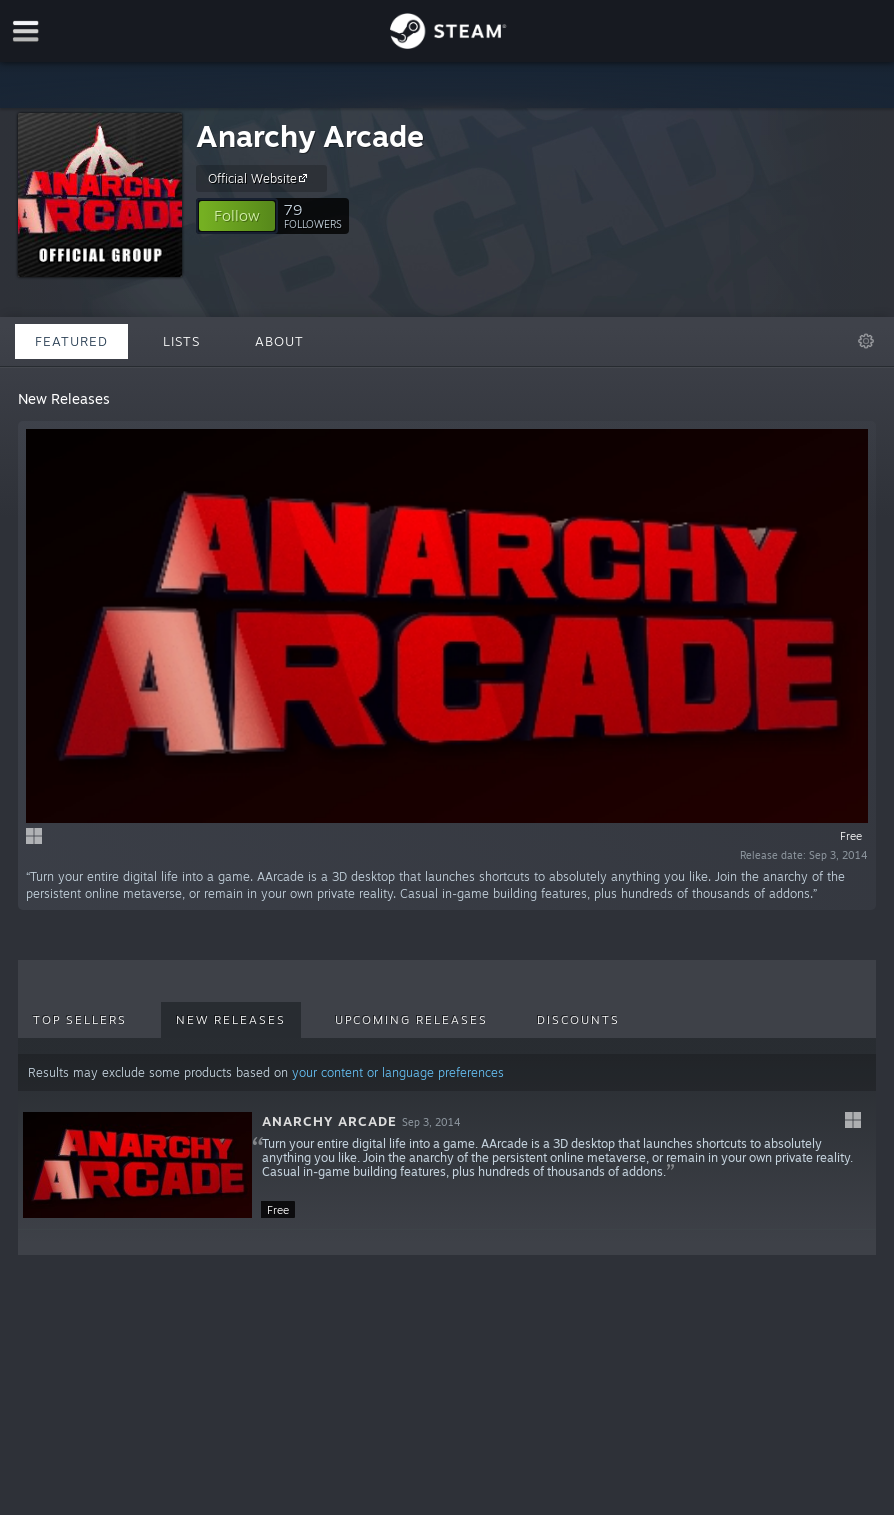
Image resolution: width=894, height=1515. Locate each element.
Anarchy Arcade (310, 135)
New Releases (231, 1020)
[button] (237, 216)
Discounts (578, 1020)
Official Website (260, 178)
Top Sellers (80, 1020)
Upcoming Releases (411, 1020)
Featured (71, 341)
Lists (181, 341)
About (279, 341)
